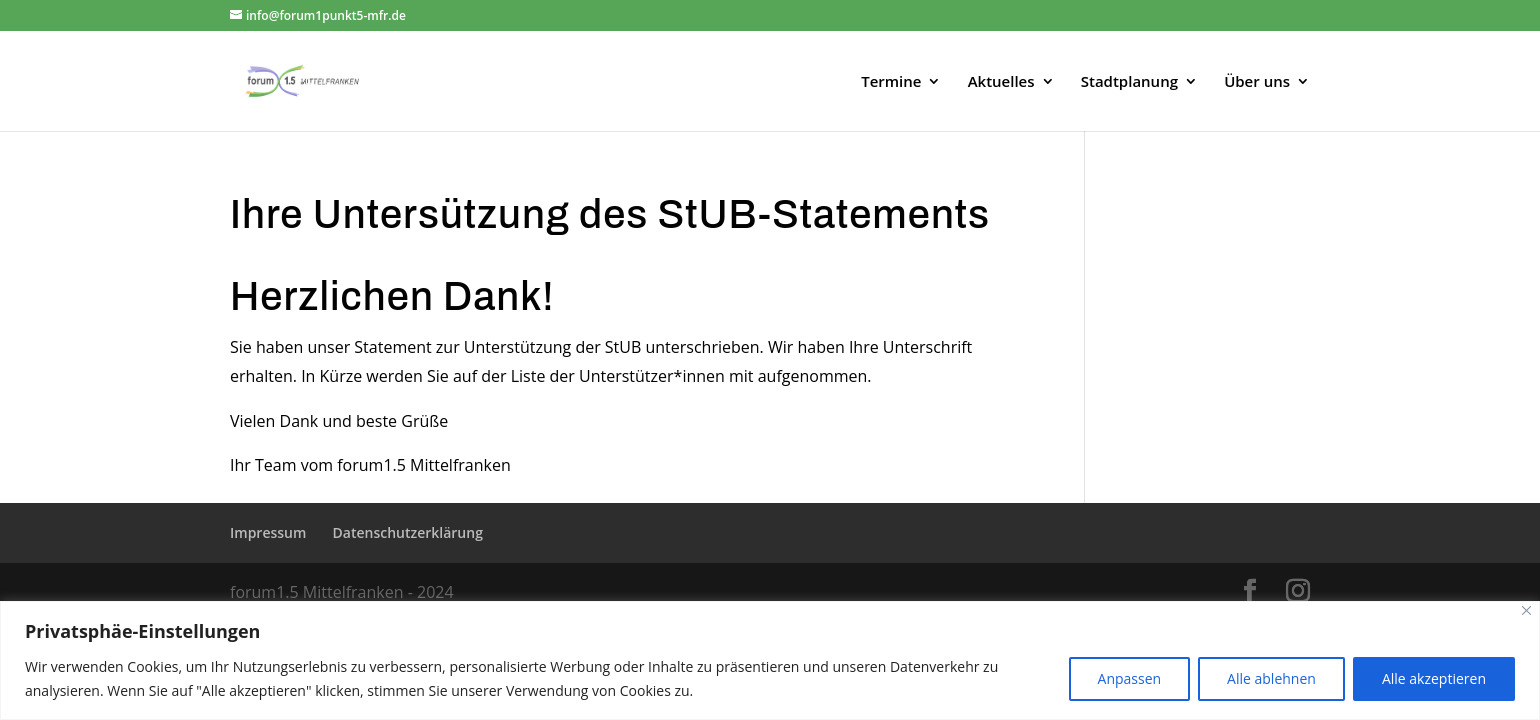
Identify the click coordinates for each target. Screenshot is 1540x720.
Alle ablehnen (1271, 678)
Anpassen (1130, 678)
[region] (770, 660)
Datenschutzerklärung (408, 532)
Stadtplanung (1129, 82)
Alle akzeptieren (1434, 678)
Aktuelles (1001, 82)
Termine (891, 82)
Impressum (268, 532)
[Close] (1526, 610)
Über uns (1257, 82)
